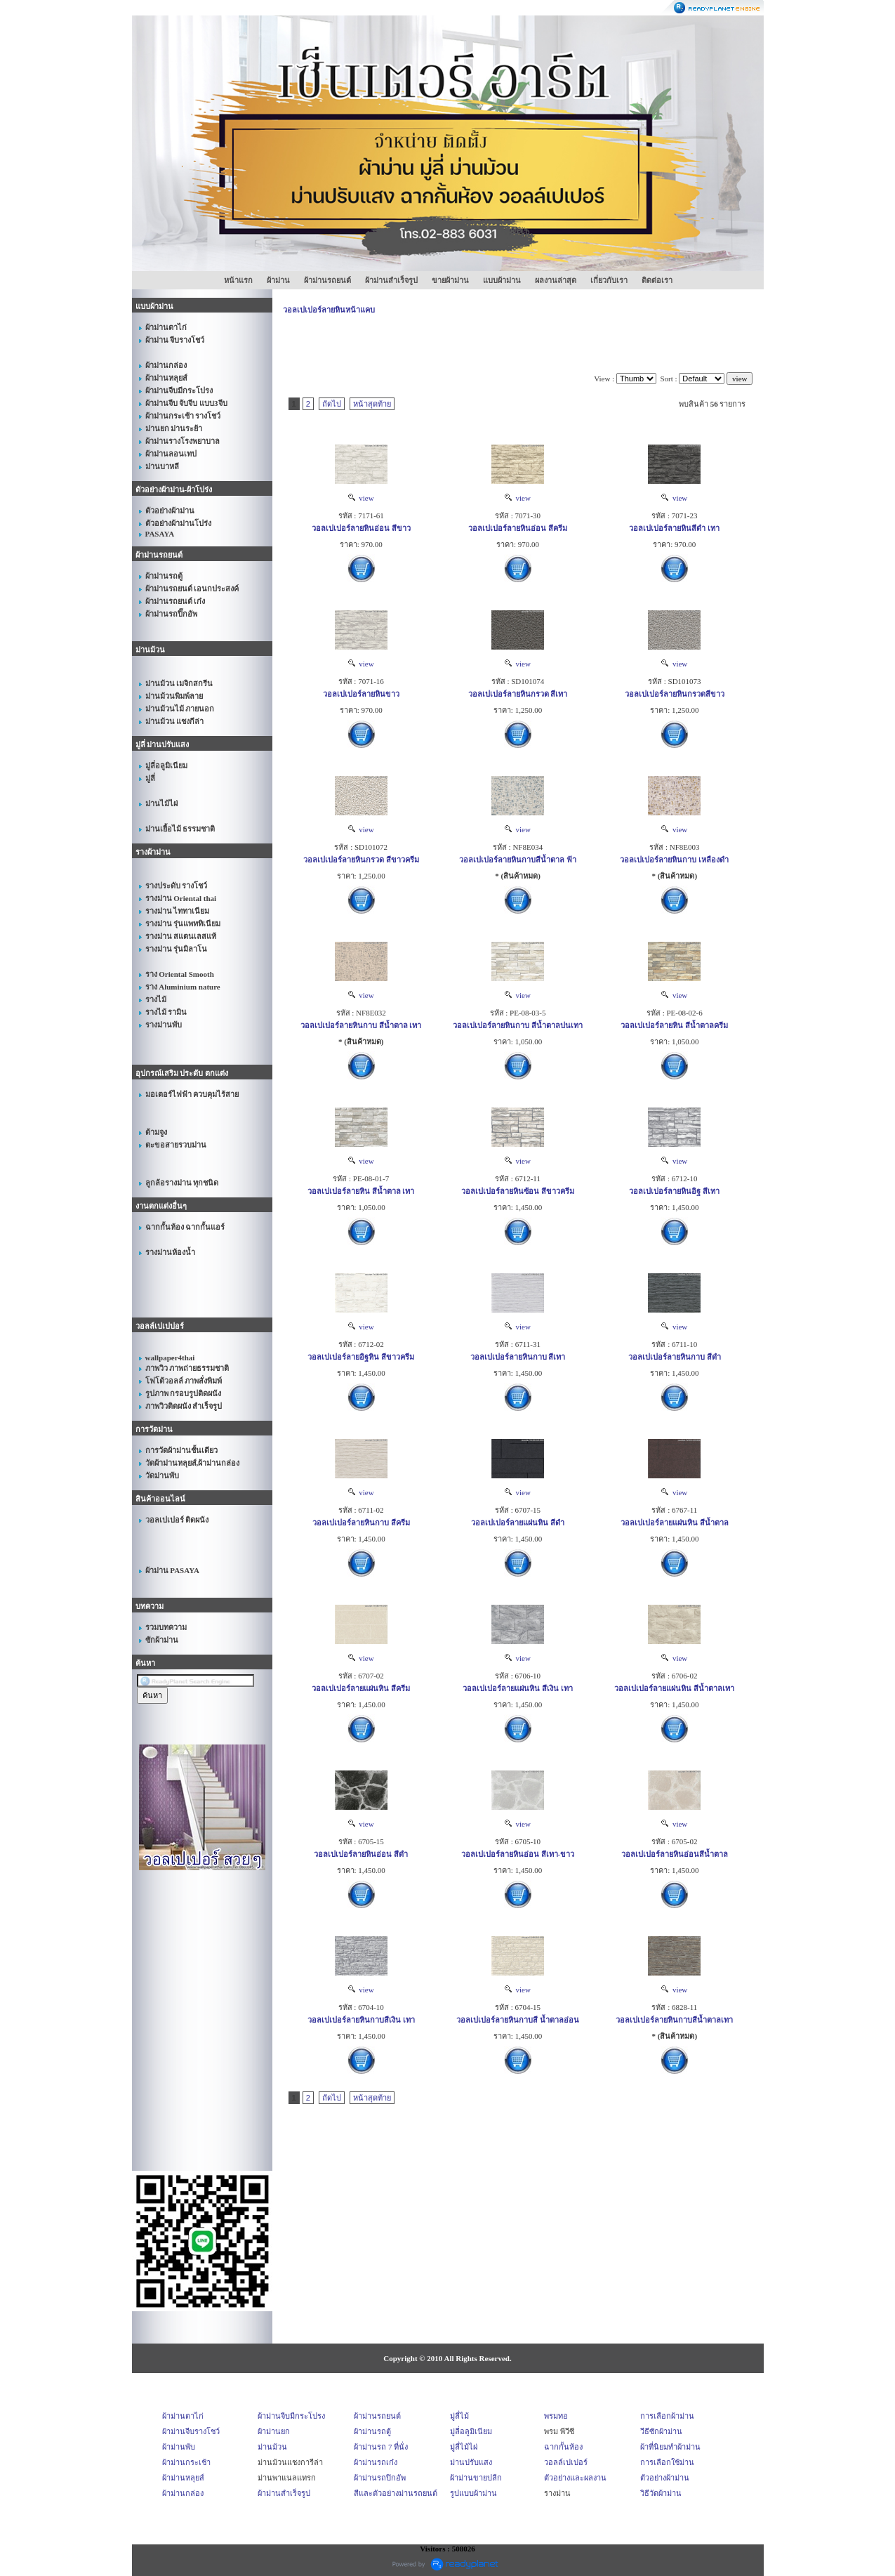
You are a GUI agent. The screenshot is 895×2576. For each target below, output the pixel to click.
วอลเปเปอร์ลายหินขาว (361, 694)
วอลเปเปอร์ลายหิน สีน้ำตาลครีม (674, 1025)
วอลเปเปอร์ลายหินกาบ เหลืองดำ (674, 859)
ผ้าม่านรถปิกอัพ (380, 2477)
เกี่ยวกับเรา (609, 280)
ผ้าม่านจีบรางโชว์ (191, 2431)
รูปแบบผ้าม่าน (473, 2493)
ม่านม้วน (272, 2447)
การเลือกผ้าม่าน (667, 2416)
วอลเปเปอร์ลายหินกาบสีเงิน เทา (361, 2020)
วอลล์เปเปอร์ (566, 2462)
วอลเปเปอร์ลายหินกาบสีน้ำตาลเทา (674, 2020)
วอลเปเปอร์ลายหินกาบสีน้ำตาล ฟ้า (517, 859)
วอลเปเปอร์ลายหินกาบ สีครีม (361, 1522)
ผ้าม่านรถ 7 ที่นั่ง (381, 2447)
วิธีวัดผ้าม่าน (661, 2493)
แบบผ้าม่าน (502, 280)
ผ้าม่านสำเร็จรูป (391, 280)
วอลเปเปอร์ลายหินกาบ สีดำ (674, 1357)
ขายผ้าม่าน (450, 280)
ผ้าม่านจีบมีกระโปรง (291, 2416)
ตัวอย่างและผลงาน (575, 2477)
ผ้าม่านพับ (178, 2447)
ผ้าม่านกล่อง (183, 2493)
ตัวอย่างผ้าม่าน (664, 2477)
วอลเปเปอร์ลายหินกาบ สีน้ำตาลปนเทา (518, 1025)
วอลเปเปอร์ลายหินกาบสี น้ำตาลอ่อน (517, 2020)
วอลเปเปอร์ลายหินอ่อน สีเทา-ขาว (517, 1854)
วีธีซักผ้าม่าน (661, 2431)
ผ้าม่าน (278, 280)
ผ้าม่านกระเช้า (186, 2462)
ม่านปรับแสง (471, 2462)
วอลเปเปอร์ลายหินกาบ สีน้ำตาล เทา (361, 1025)
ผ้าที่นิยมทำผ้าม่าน (670, 2447)
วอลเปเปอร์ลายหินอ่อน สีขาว (361, 528)
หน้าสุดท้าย (372, 404)
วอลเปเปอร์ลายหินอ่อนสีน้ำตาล (674, 1854)
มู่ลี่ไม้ (459, 2416)
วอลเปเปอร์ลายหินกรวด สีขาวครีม (361, 859)
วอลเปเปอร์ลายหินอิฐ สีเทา (674, 1191)
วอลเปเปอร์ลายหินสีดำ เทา (674, 528)
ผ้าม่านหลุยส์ (183, 2477)
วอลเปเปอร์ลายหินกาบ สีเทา (518, 1357)
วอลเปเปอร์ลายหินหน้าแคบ (329, 309)
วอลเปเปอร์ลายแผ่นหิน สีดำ (517, 1522)
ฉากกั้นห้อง (563, 2447)
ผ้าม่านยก (274, 2431)
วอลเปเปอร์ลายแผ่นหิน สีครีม (361, 1688)
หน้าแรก (238, 280)
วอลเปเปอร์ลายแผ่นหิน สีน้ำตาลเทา (674, 1688)
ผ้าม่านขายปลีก (476, 2477)
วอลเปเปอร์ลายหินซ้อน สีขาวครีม (517, 1191)
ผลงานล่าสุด (555, 280)
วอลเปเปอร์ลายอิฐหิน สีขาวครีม (360, 1357)
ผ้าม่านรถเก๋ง (375, 2462)
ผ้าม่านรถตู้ (372, 2431)
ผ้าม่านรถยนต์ (327, 280)
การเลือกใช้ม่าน (667, 2462)
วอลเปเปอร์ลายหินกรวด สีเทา (518, 694)
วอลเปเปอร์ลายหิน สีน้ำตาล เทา (361, 1191)
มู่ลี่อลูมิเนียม (471, 2431)
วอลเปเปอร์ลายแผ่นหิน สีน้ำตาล (675, 1522)
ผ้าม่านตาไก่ (183, 2416)
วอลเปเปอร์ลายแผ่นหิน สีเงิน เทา (518, 1688)
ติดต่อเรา (657, 280)
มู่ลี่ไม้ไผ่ (463, 2447)
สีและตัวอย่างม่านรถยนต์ (395, 2493)
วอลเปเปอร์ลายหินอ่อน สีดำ (361, 1854)
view (361, 498)
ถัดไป (331, 404)
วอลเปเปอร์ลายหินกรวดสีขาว (674, 694)
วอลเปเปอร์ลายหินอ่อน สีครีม (517, 528)
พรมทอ (556, 2416)
